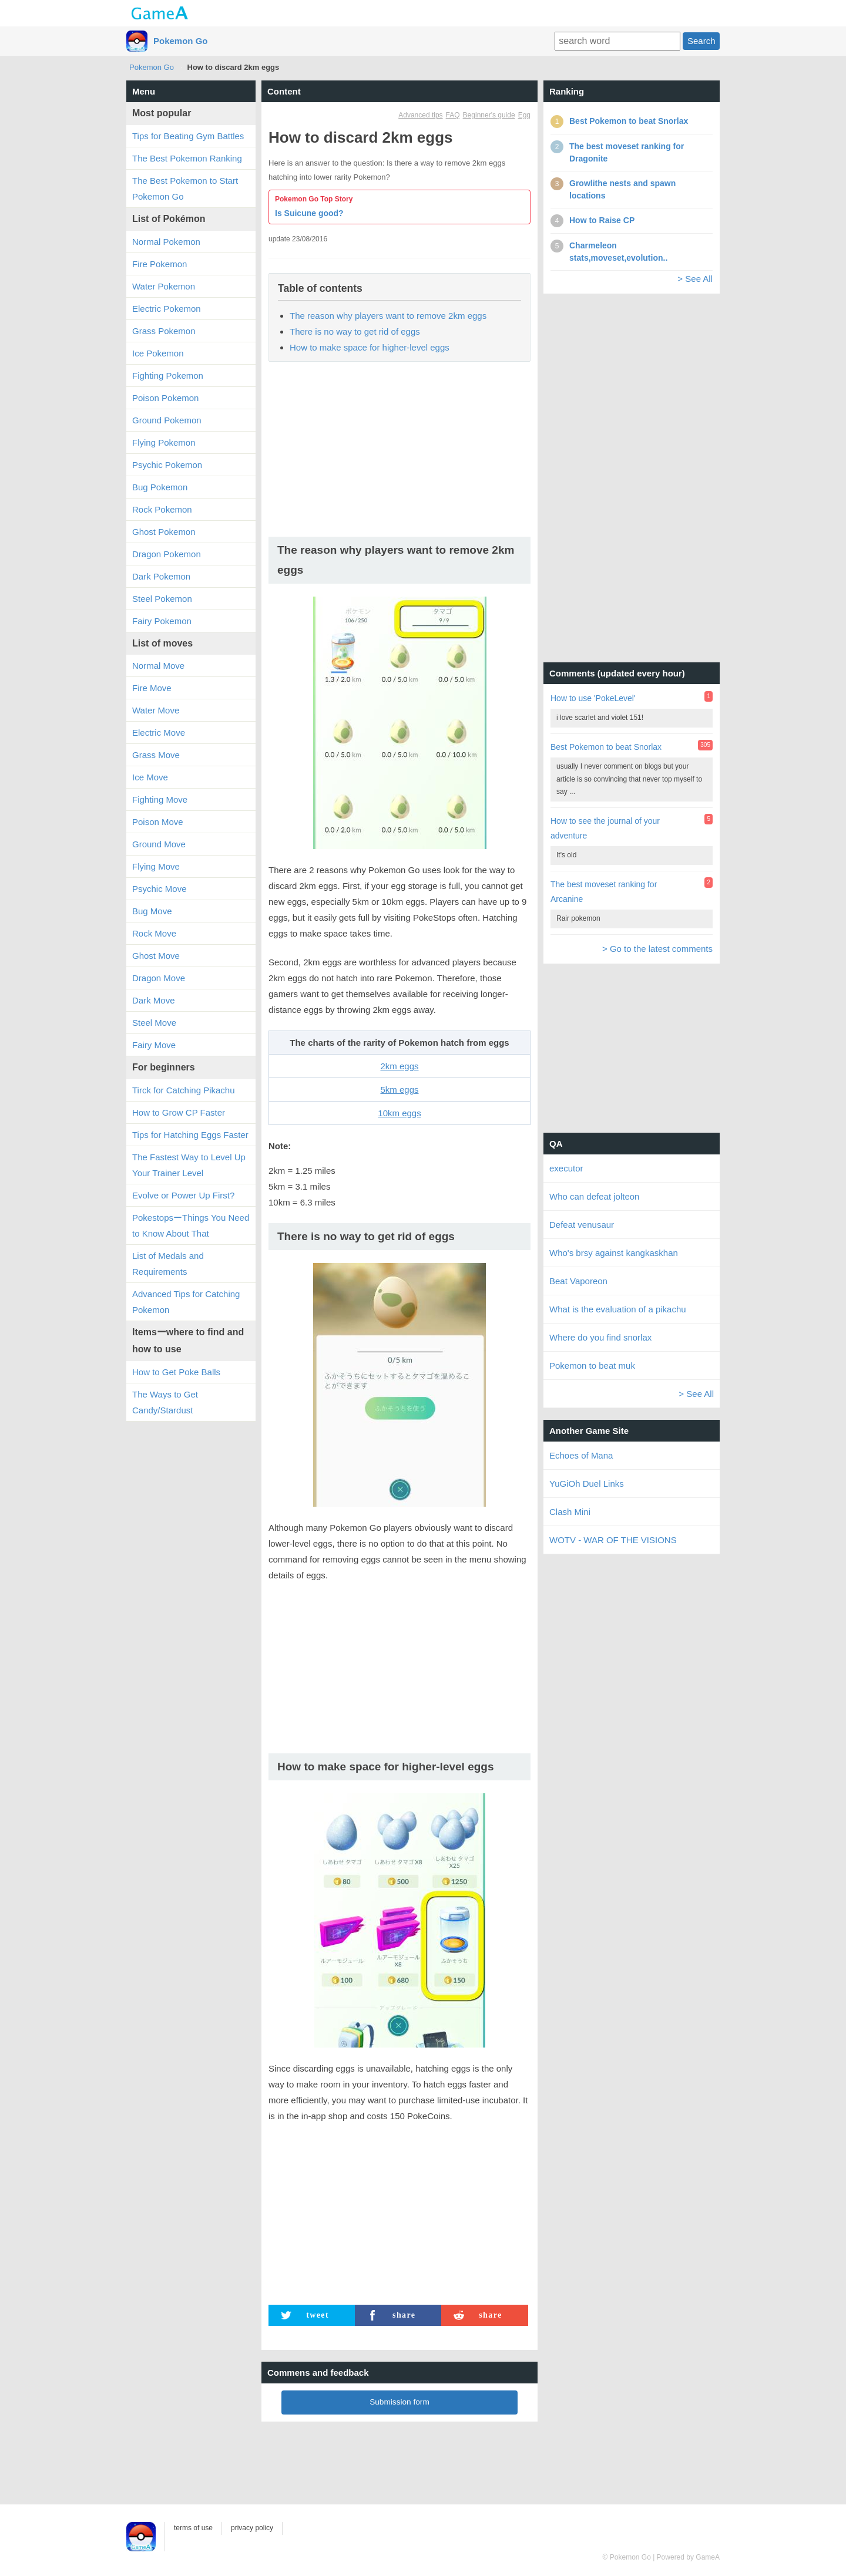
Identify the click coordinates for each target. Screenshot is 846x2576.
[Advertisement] (399, 452)
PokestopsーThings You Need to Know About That (190, 1225)
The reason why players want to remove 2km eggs (388, 316)
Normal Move (158, 666)
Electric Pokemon (166, 309)
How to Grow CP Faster (178, 1112)
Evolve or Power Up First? (183, 1195)
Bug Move (152, 911)
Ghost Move (156, 956)
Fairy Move (154, 1045)
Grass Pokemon (164, 331)
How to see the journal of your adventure (605, 828)
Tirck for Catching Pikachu (183, 1090)
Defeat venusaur (581, 1225)
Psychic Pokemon (167, 465)
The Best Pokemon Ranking (187, 158)
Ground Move (159, 844)
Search (701, 41)
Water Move (155, 710)
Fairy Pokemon (162, 621)
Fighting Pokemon (167, 375)
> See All (695, 279)
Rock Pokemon (162, 509)
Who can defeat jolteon (594, 1196)
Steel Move (154, 1023)
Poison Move (157, 822)
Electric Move (158, 733)
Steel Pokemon (162, 599)
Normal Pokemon (166, 242)
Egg (524, 115)
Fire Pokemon (159, 264)
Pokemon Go (180, 41)
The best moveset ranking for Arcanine (603, 892)
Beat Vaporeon (578, 1281)
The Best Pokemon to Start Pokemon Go (185, 188)
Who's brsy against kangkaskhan (613, 1253)
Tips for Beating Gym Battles (188, 136)
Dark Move (153, 1000)
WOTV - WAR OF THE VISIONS (613, 1540)
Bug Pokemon (159, 487)
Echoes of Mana (581, 1455)
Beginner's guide (489, 115)
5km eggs (399, 1090)
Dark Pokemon (161, 576)
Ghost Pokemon (164, 532)
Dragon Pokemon (166, 554)
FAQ (453, 115)
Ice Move (150, 777)
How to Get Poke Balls (176, 1372)
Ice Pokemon (158, 353)
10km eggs (399, 1113)
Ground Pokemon (167, 420)
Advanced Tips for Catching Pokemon (186, 1302)
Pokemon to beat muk (592, 1366)
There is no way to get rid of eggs (355, 331)
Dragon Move (158, 978)
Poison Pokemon (165, 398)
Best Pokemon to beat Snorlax (606, 747)
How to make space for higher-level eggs (369, 347)
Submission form (399, 2401)
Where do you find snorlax (600, 1337)
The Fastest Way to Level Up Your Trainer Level (189, 1165)
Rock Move (154, 933)
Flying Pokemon (164, 442)
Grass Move (156, 755)
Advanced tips (420, 115)
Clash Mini (569, 1512)
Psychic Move (159, 889)
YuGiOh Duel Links (586, 1484)
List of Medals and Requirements (168, 1264)
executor (566, 1168)
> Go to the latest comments (657, 949)
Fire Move (152, 688)
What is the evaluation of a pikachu (617, 1309)
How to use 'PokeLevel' (593, 698)
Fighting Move (159, 799)
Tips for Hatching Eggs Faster (190, 1135)
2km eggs (399, 1066)
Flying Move (156, 866)
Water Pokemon (163, 286)
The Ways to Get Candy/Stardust (165, 1402)
